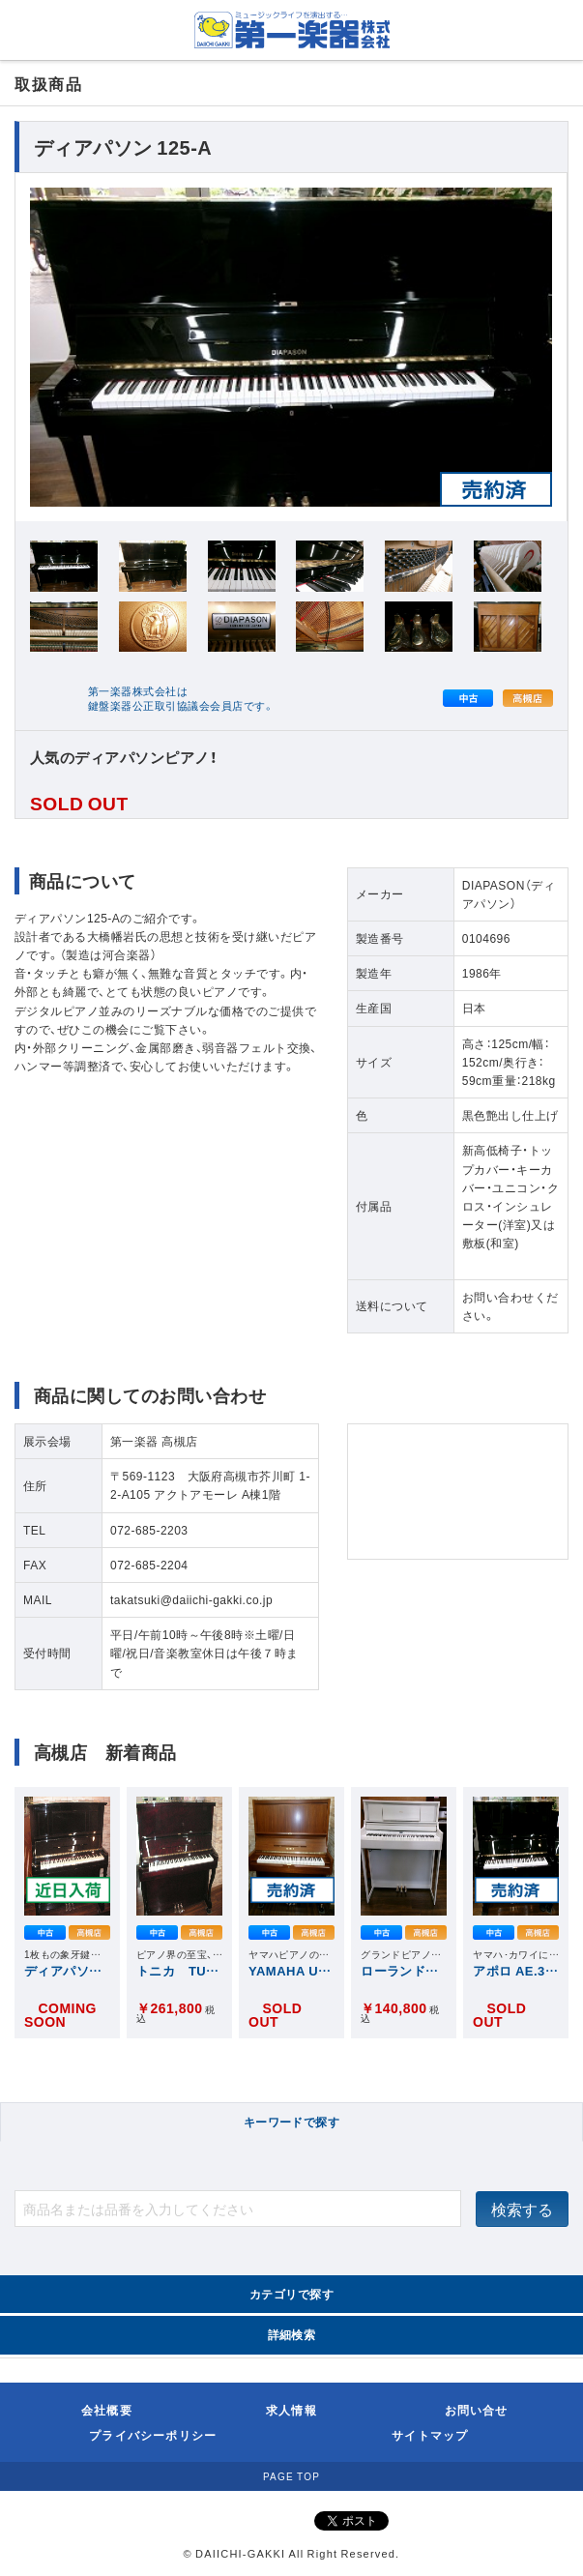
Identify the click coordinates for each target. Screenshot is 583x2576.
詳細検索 (292, 2334)
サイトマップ (430, 2435)
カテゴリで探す (291, 2293)
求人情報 (291, 2409)
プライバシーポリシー (153, 2435)
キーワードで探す (292, 2121)
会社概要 (106, 2409)
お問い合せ (477, 2409)
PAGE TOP (291, 2476)
